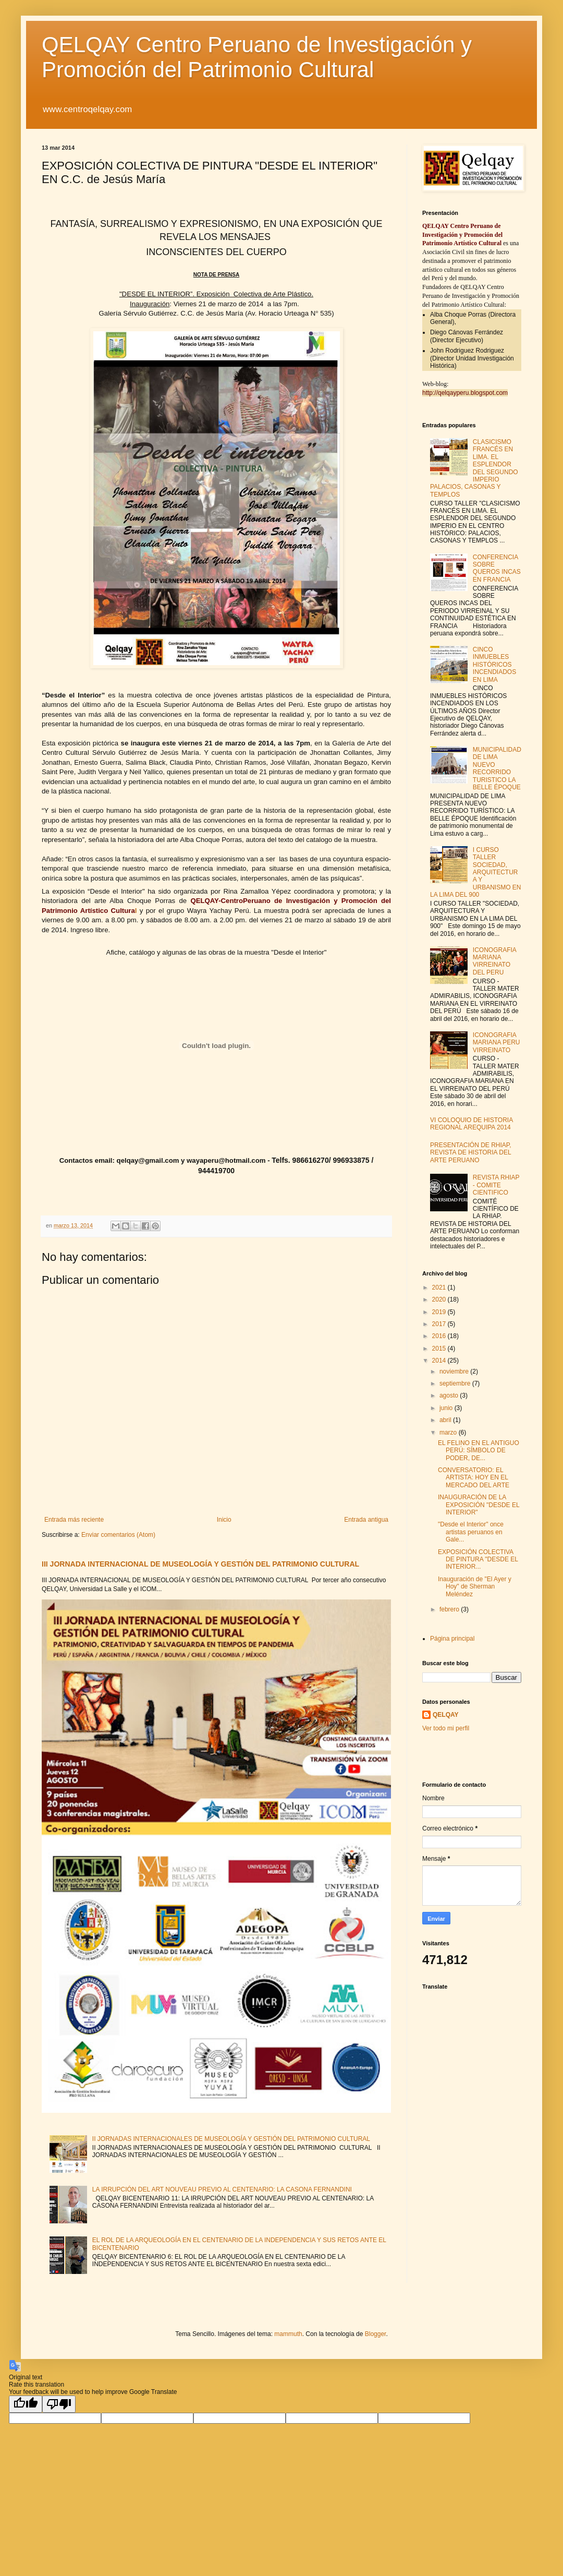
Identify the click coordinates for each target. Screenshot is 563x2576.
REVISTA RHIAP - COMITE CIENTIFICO (496, 1185)
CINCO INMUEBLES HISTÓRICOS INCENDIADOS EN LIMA (494, 664)
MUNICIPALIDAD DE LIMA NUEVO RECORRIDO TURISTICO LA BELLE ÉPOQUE (497, 768)
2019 (440, 1312)
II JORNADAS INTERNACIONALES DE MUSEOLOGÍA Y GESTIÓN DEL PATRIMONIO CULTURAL (231, 2138)
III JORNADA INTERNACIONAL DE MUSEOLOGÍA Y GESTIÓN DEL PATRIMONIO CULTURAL (200, 1564)
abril (446, 1420)
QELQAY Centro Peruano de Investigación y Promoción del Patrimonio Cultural (257, 57)
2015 (440, 1348)
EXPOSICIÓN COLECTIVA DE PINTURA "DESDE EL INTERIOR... (478, 1559)
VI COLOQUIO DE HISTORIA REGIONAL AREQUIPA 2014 (471, 1123)
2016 (440, 1336)
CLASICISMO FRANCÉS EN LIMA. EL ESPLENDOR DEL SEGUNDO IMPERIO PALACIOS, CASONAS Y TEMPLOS (474, 468)
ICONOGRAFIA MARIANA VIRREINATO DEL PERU (494, 961)
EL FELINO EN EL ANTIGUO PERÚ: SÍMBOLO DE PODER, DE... (478, 1450)
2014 (440, 1360)
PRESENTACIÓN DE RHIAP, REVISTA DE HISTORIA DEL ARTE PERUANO (470, 1152)
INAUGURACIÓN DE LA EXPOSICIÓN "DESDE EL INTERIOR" (478, 1505)
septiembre (455, 1383)
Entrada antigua (366, 1519)
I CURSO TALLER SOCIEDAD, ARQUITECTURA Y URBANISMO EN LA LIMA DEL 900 (475, 872)
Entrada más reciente (74, 1519)
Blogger (375, 2334)
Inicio (224, 1519)
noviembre (454, 1371)
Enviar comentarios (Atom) (118, 1534)
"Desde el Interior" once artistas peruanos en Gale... (471, 1532)
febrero (450, 1609)
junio (447, 1408)
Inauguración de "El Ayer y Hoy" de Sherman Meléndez (474, 1586)
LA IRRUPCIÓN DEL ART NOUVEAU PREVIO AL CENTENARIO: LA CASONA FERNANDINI (222, 2189)
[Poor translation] (59, 2404)
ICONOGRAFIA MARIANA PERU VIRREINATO (496, 1042)
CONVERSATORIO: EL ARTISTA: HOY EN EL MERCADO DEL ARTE (473, 1477)
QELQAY (446, 1714)
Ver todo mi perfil (445, 1728)
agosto (449, 1395)
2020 (440, 1299)
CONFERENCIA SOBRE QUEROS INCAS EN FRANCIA (497, 568)
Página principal (452, 1638)
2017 (440, 1324)
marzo (449, 1432)
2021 (440, 1287)
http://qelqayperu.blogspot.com (465, 392)
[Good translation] (25, 2404)
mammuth (288, 2334)
